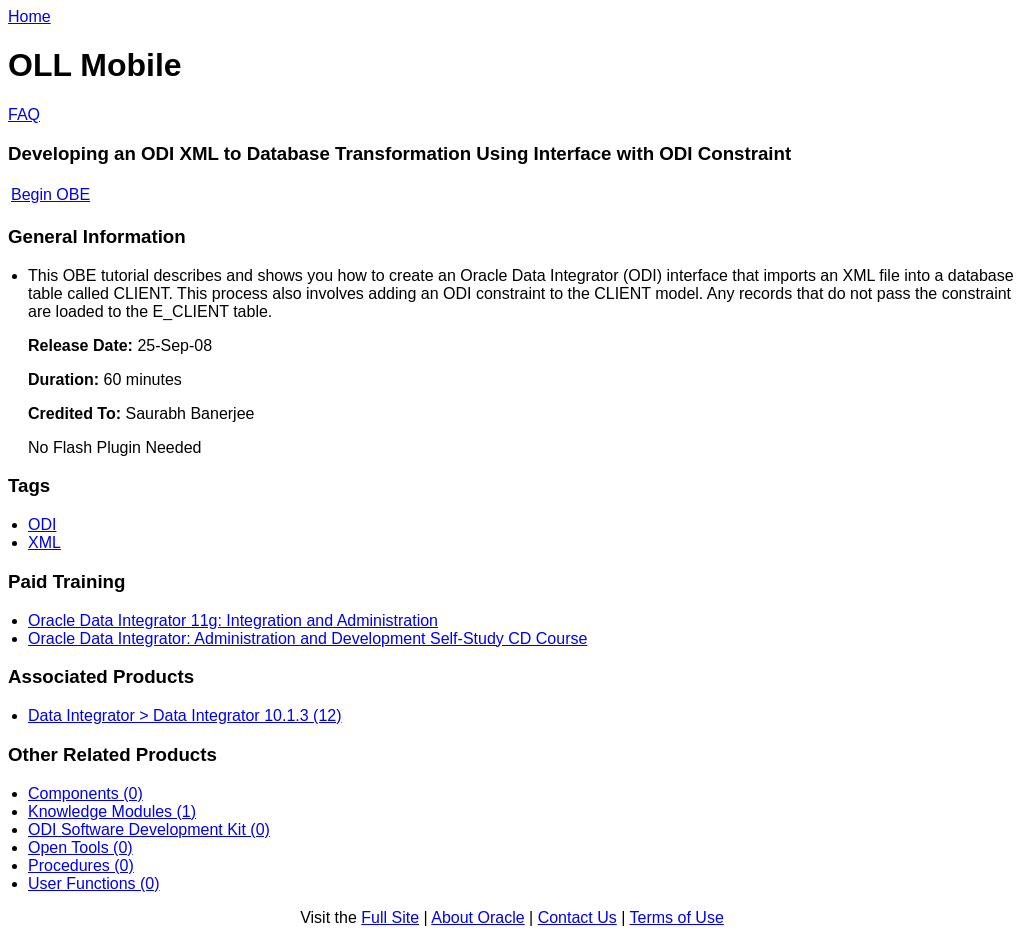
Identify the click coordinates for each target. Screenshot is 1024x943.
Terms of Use (677, 917)
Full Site (390, 917)
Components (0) (85, 793)
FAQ (24, 114)
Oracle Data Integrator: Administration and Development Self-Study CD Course (307, 638)
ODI (42, 524)
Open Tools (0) (80, 847)
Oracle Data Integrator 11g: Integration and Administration (233, 620)
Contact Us (577, 917)
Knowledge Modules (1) (112, 811)
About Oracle (477, 917)
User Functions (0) (94, 883)
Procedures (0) (81, 865)
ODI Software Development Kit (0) (149, 829)
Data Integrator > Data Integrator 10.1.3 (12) (185, 715)
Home (29, 16)
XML (44, 542)
